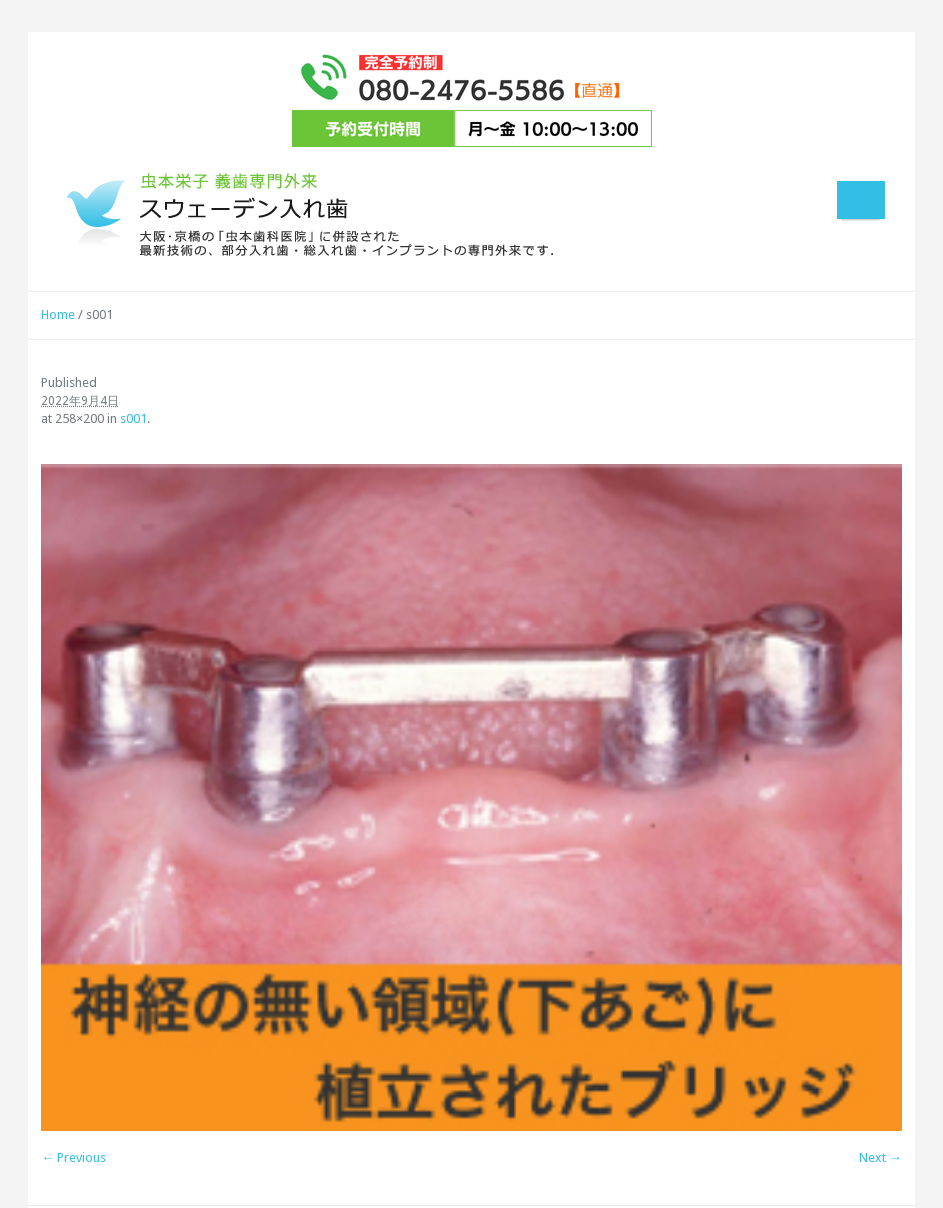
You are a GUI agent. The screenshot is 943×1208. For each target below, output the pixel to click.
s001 (133, 418)
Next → (880, 1157)
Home (58, 314)
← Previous (73, 1157)
